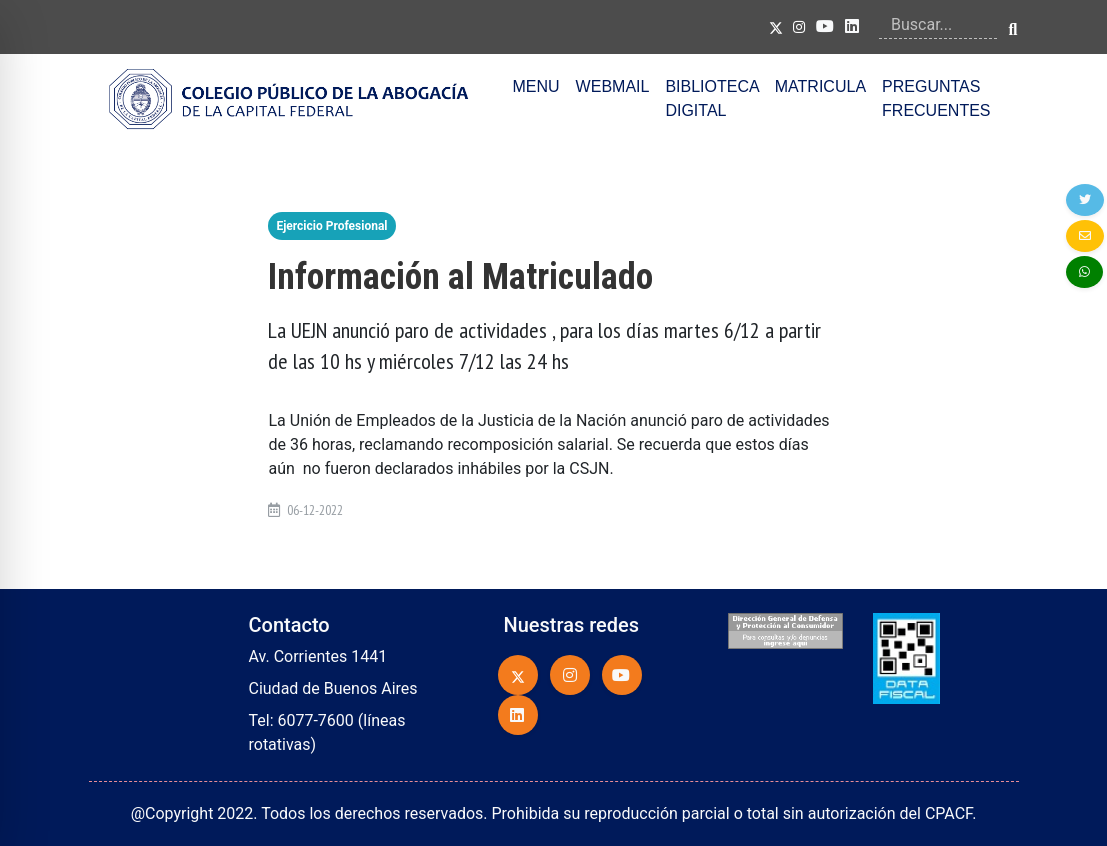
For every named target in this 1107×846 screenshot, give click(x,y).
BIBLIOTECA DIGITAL (711, 98)
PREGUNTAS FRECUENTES (936, 98)
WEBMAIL (613, 86)
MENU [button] (536, 86)
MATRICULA (820, 86)
